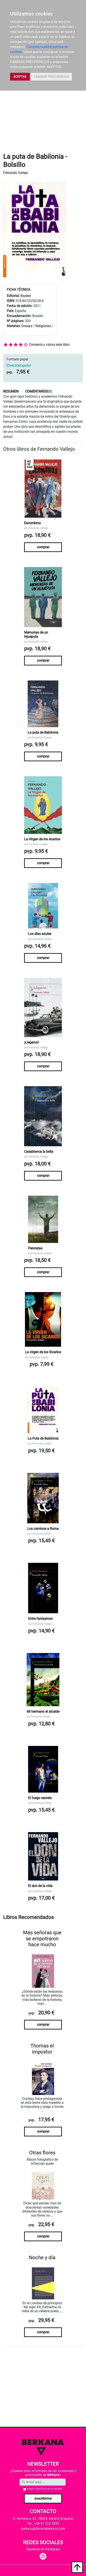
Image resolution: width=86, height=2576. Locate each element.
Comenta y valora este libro (49, 345)
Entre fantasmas (40, 1619)
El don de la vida (40, 1886)
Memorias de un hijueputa (36, 634)
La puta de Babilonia (43, 732)
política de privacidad (50, 2488)
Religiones (43, 326)
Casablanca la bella (38, 1152)
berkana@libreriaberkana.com (43, 2529)
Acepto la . (45, 2488)
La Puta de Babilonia (43, 1438)
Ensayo (26, 326)
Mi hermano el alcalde (43, 1711)
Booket (26, 296)
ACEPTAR (19, 76)
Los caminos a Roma (43, 1529)
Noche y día (42, 2257)
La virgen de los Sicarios (43, 1352)
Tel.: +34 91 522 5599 (43, 2524)
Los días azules (39, 934)
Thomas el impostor (42, 2049)
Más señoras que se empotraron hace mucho (42, 1939)
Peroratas (35, 1248)
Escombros (32, 523)
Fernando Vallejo (15, 173)
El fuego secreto (40, 1798)
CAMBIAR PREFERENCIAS (51, 76)
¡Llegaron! (31, 1042)
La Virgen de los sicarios (42, 839)
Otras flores (42, 2153)
